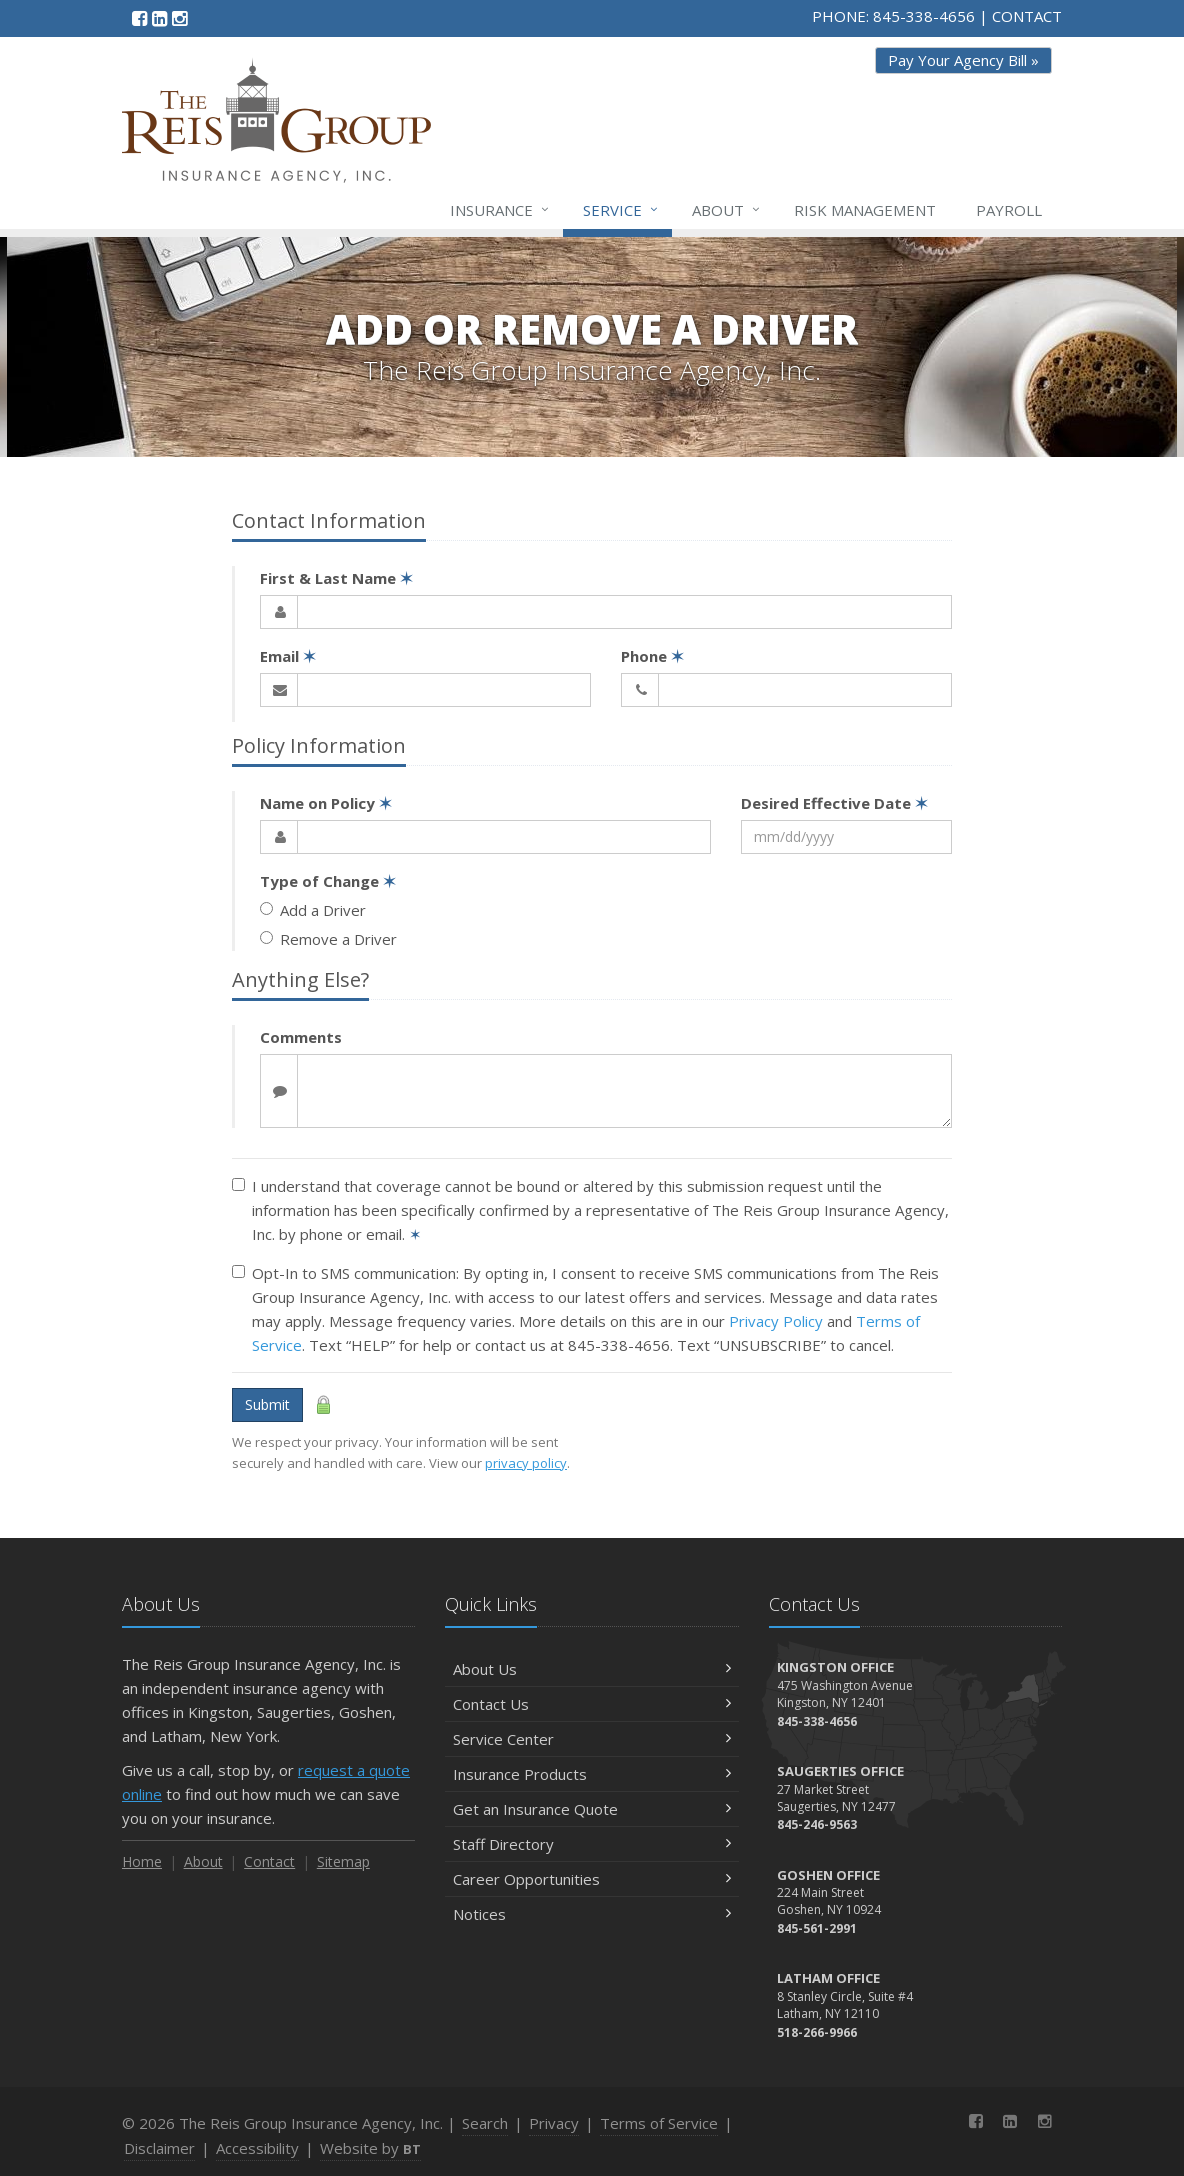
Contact (269, 1861)
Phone (652, 656)
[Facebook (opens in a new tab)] (139, 18)
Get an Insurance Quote (591, 1809)
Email (288, 656)
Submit (267, 1404)
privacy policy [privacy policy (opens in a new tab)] (526, 1463)
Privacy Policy (776, 1321)
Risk (865, 210)
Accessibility (257, 2148)
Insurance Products (591, 1774)
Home (142, 1861)
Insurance (500, 210)
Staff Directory (591, 1844)
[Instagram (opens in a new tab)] (179, 18)
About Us (591, 1669)
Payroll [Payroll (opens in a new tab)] (1009, 210)
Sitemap (343, 1861)
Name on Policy (326, 803)
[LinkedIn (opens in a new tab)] (159, 18)
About (727, 210)
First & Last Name (336, 578)
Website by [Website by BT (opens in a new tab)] (370, 2148)
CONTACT (1027, 16)
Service (621, 210)
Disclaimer (159, 2148)
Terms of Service (659, 2123)
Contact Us (591, 1704)
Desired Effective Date (834, 803)
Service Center (591, 1739)
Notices (591, 1914)
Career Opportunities (591, 1879)
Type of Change (328, 881)
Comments (301, 1037)
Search (485, 2123)
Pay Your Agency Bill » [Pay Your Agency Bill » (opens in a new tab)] (963, 60)
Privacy (554, 2123)
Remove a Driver (328, 939)
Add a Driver (313, 910)
